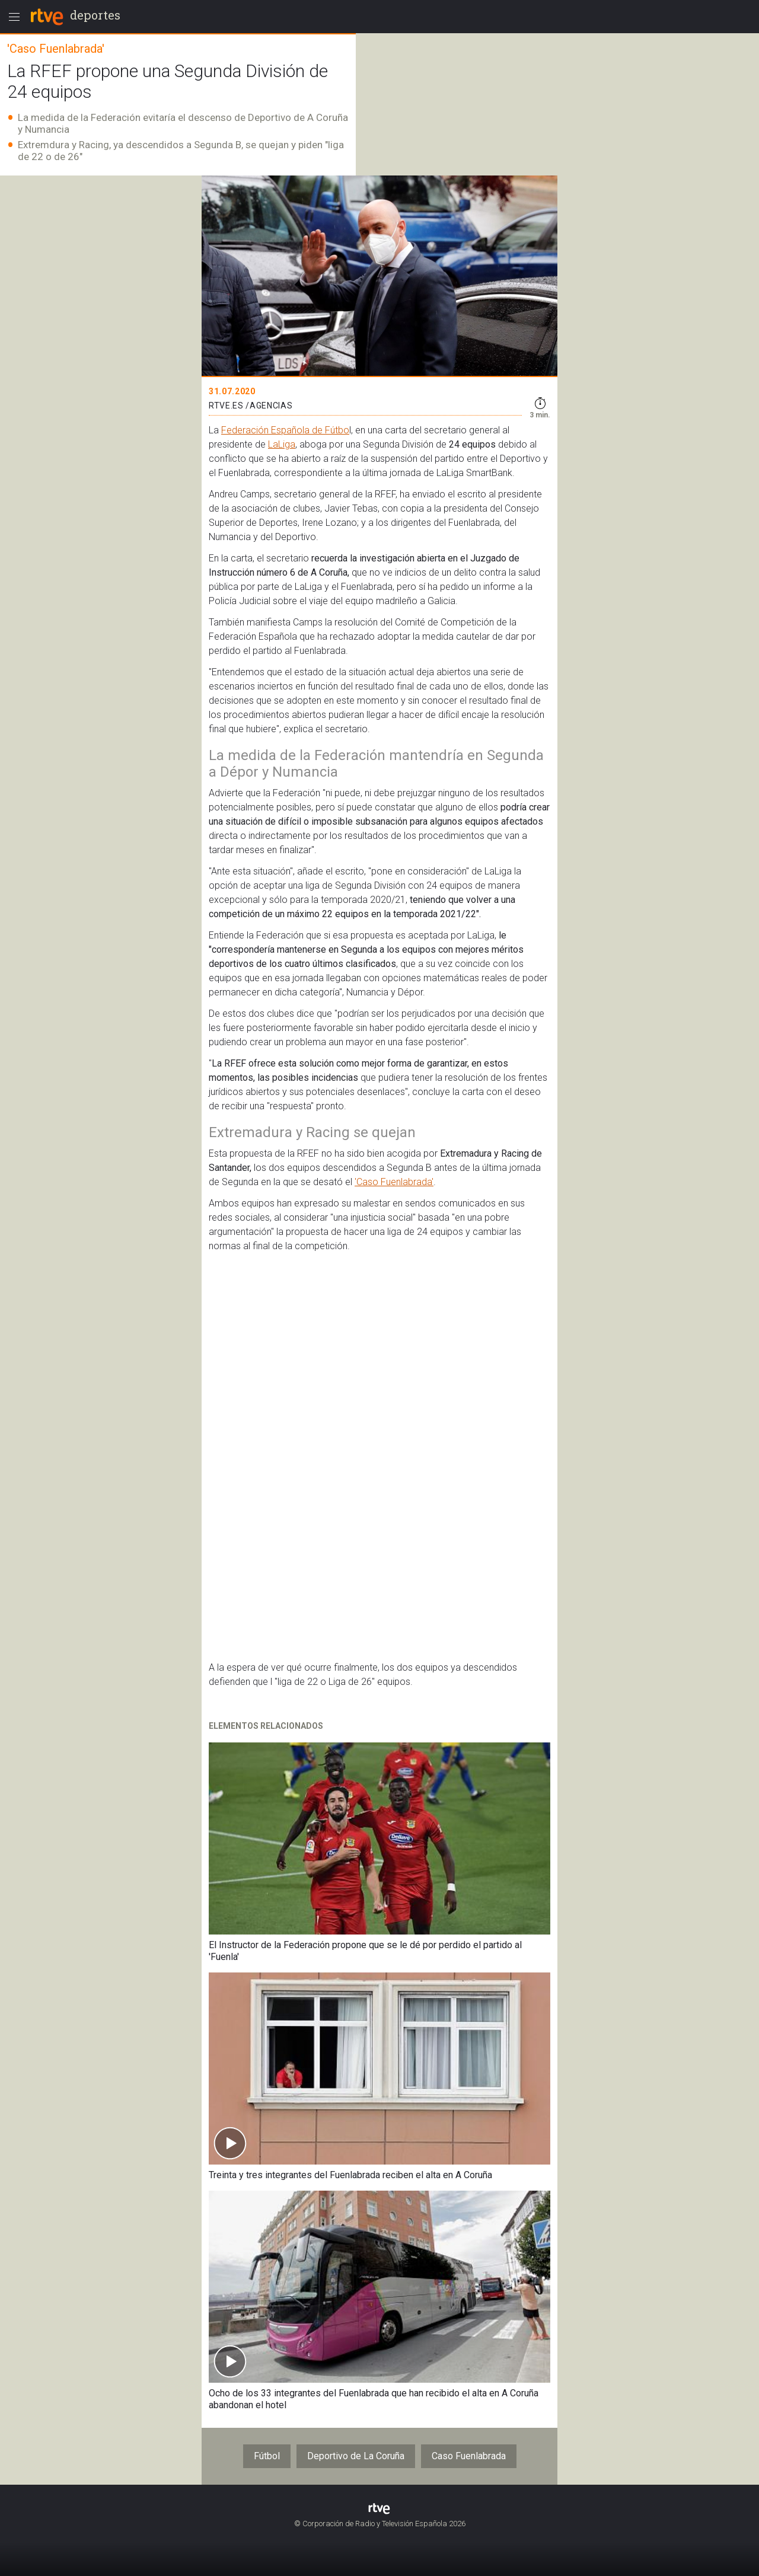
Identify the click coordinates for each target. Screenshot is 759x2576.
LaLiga (281, 444)
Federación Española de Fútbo (285, 430)
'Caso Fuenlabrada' (394, 1182)
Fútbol (267, 2456)
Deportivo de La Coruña (355, 2456)
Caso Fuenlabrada (469, 2456)
